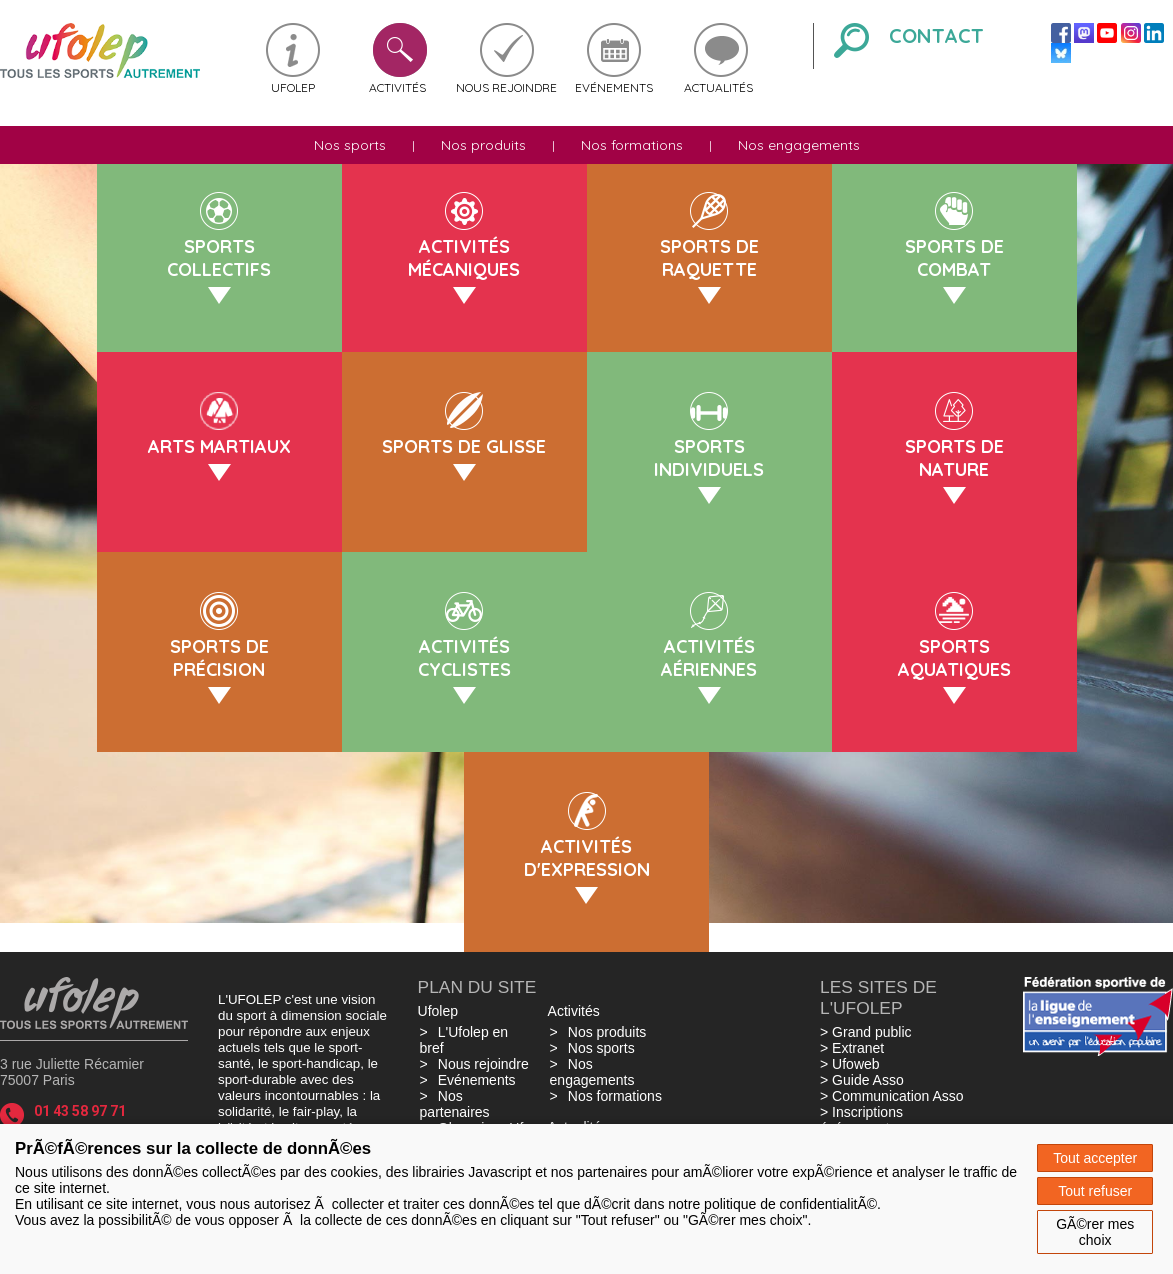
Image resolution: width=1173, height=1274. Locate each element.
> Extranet (852, 1048)
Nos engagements (799, 145)
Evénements (614, 87)
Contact (936, 35)
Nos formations (632, 145)
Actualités (718, 87)
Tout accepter (1095, 1158)
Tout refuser (1095, 1191)
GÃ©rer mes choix (1095, 1232)
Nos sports (350, 145)
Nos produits (483, 145)
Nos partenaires (455, 1104)
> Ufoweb (850, 1064)
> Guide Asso (862, 1080)
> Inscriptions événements (861, 1120)
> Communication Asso (892, 1096)
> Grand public (865, 1032)
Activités (397, 87)
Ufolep (293, 87)
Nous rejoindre (506, 87)
